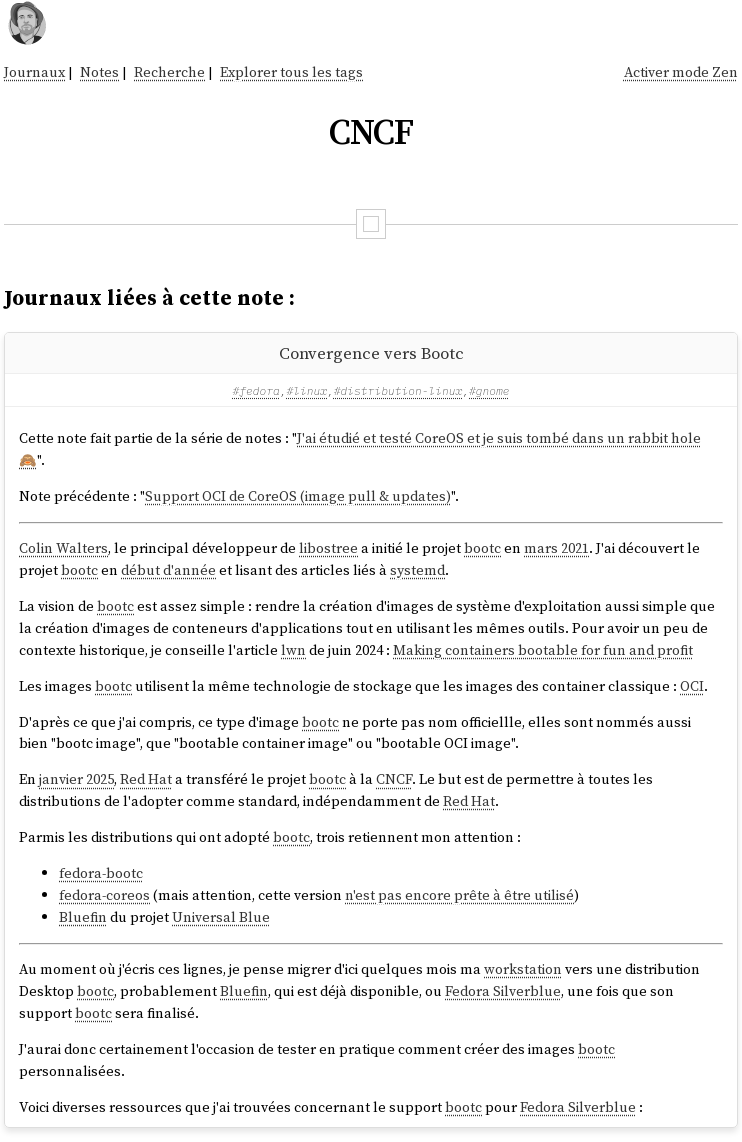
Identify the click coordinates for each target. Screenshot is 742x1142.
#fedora (255, 390)
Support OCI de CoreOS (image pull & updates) (298, 496)
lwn (293, 650)
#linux (307, 390)
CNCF (394, 779)
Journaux (34, 72)
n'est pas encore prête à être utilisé (459, 895)
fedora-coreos (104, 895)
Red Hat (146, 779)
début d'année (168, 570)
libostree (328, 548)
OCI (692, 686)
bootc (482, 548)
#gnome (489, 390)
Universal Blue (221, 917)
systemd (417, 570)
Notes (99, 72)
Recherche (169, 72)
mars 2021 (556, 548)
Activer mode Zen (681, 72)
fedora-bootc (101, 873)
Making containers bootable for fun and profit (543, 650)
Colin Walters (63, 548)
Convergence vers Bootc (371, 353)
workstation (523, 969)
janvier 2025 (76, 779)
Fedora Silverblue (503, 991)
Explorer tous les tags (291, 72)
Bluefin (83, 917)
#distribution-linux (398, 390)
